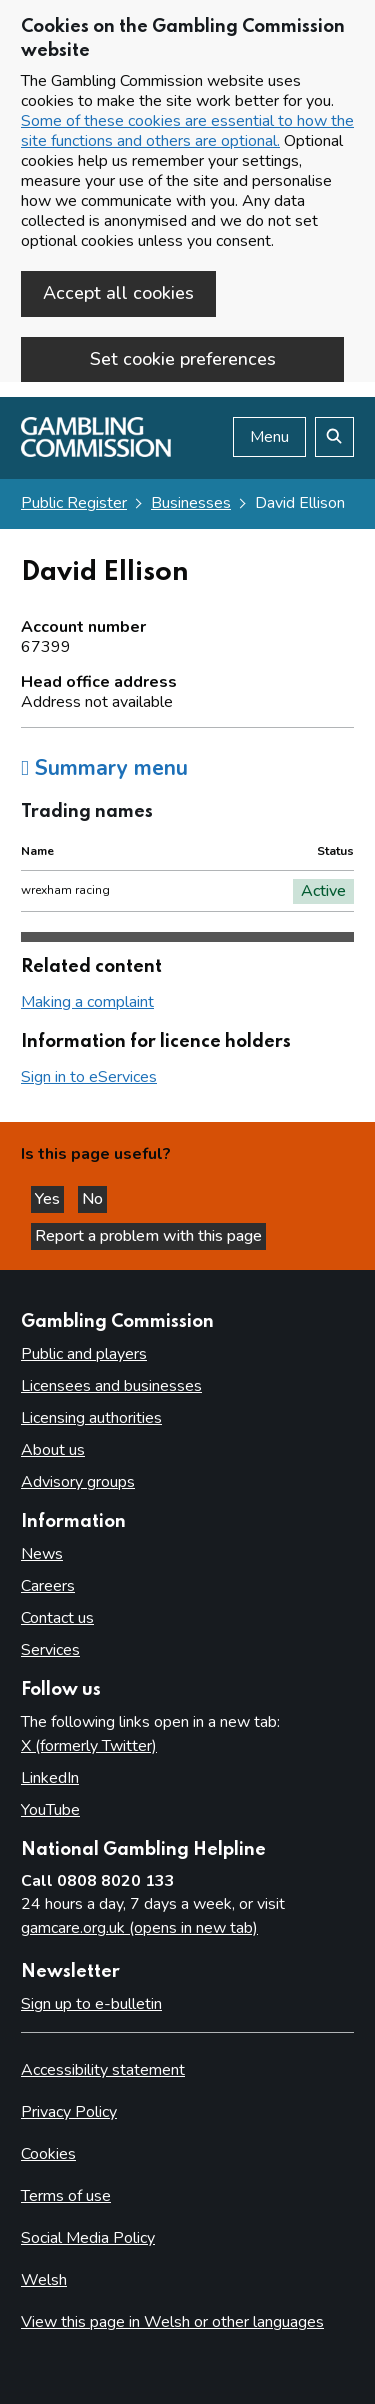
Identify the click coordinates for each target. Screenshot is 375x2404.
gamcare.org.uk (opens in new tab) (139, 1928)
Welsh (44, 2280)
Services (50, 1650)
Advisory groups (78, 1482)
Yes (49, 1199)
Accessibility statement (103, 2070)
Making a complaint (87, 1002)
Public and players (84, 1354)
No (94, 1199)
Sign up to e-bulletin (91, 2004)
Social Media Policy (88, 2238)
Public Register (74, 503)
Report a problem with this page (148, 1236)
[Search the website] (334, 437)
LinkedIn (50, 1778)
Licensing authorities (91, 1418)
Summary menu (104, 768)
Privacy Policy (69, 2112)
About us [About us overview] (53, 1450)
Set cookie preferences (183, 359)
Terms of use (66, 2196)
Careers (48, 1586)
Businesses (191, 503)
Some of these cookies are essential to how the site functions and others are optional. (187, 131)
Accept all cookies (118, 293)
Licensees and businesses (111, 1386)
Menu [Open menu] (269, 437)
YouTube (50, 1810)
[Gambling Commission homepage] (96, 452)
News (42, 1554)
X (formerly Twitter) (89, 1746)
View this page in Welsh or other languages (172, 2322)
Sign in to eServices (89, 1077)
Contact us (57, 1618)
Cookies (48, 2154)
